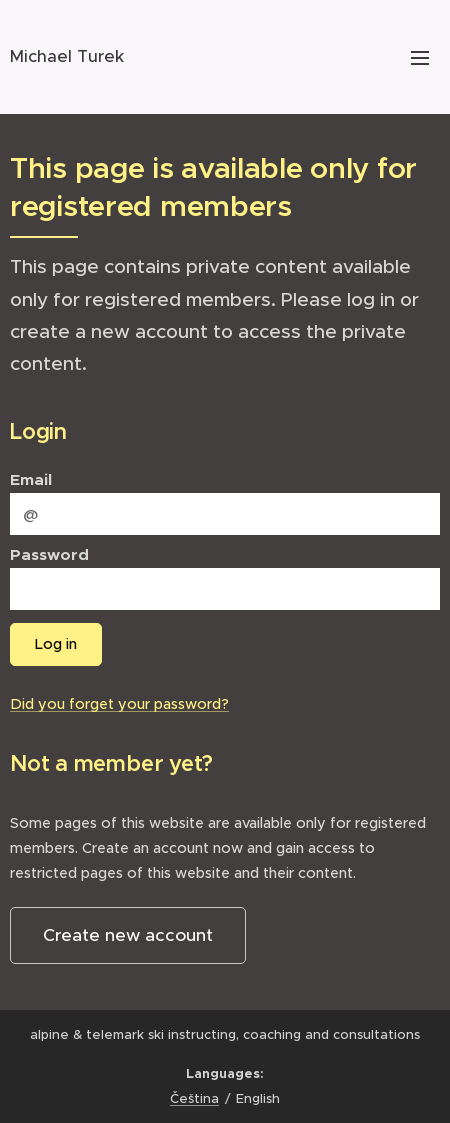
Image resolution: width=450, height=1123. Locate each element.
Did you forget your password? (119, 704)
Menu (420, 58)
